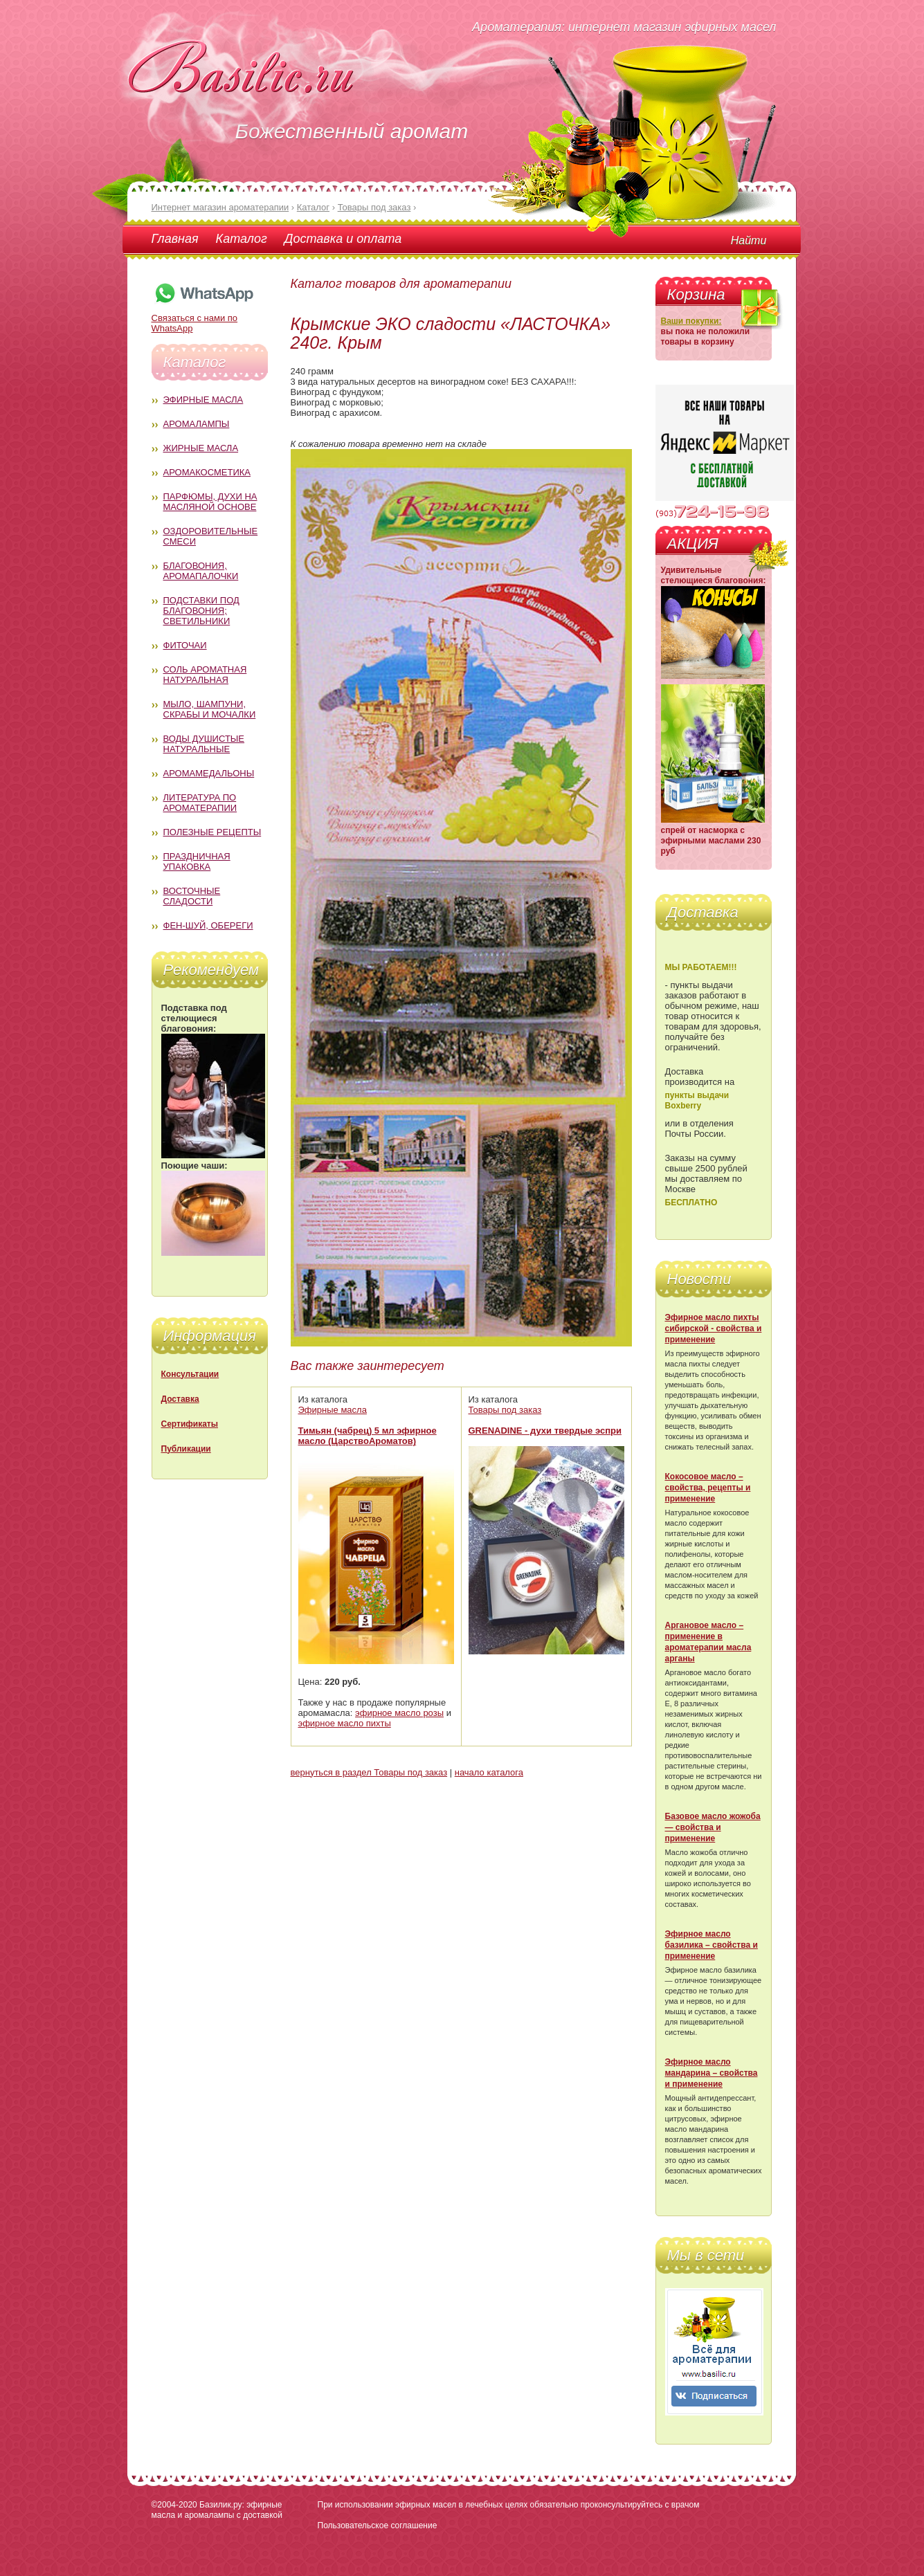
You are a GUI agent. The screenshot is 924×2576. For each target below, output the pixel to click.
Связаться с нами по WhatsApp (203, 318)
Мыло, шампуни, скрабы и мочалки (209, 709)
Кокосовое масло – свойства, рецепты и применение (708, 1488)
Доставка (180, 1399)
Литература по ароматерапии (200, 802)
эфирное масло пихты (344, 1723)
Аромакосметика (207, 472)
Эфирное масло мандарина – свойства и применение (711, 2073)
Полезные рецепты (212, 832)
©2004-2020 (174, 2505)
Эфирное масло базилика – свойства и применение (711, 1945)
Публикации (186, 1449)
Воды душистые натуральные (204, 743)
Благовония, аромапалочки (201, 570)
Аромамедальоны (209, 773)
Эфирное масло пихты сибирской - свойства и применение (713, 1328)
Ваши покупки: (691, 321)
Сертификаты (189, 1424)
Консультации (190, 1374)
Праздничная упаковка (196, 861)
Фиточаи (185, 645)
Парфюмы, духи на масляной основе (210, 501)
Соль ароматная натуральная (205, 674)
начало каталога (489, 1772)
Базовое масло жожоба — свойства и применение (713, 1827)
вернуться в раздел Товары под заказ (369, 1772)
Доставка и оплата (342, 239)
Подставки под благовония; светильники (201, 610)
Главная (175, 239)
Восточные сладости (192, 896)
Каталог (241, 239)
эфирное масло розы (399, 1713)
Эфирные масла (203, 399)
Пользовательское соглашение (377, 2525)
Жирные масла (201, 448)
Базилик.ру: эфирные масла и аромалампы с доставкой (217, 2510)
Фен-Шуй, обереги (208, 925)
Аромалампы (196, 424)
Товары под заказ (505, 1410)
